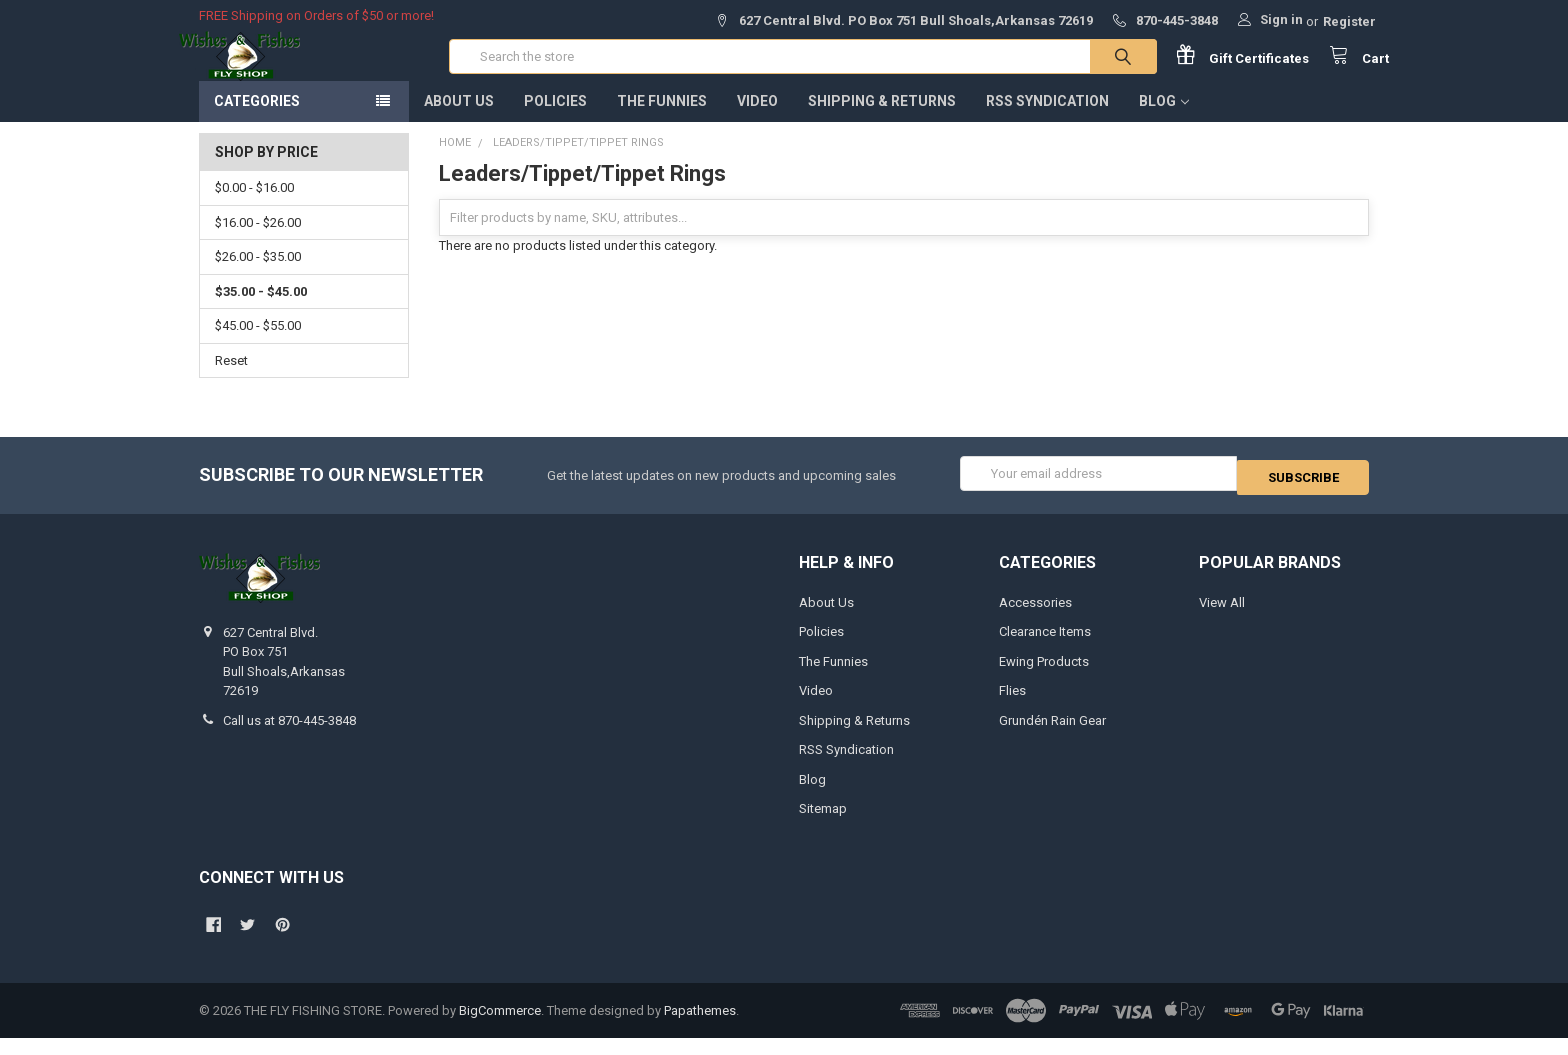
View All (1222, 618)
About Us (459, 121)
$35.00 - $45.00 (261, 311)
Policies (555, 121)
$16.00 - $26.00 (258, 242)
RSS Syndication (1047, 121)
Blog (1164, 121)
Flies (1012, 707)
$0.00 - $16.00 (254, 207)
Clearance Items (1045, 648)
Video (757, 121)
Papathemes (700, 1026)
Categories (257, 121)
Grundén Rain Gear (1052, 736)
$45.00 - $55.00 (258, 345)
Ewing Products (1044, 677)
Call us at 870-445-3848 (289, 736)
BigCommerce (500, 1026)
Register (1349, 21)
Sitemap (823, 825)
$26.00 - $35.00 (258, 276)
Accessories (1035, 618)
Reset (231, 380)
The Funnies (662, 121)
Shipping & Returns (882, 121)
